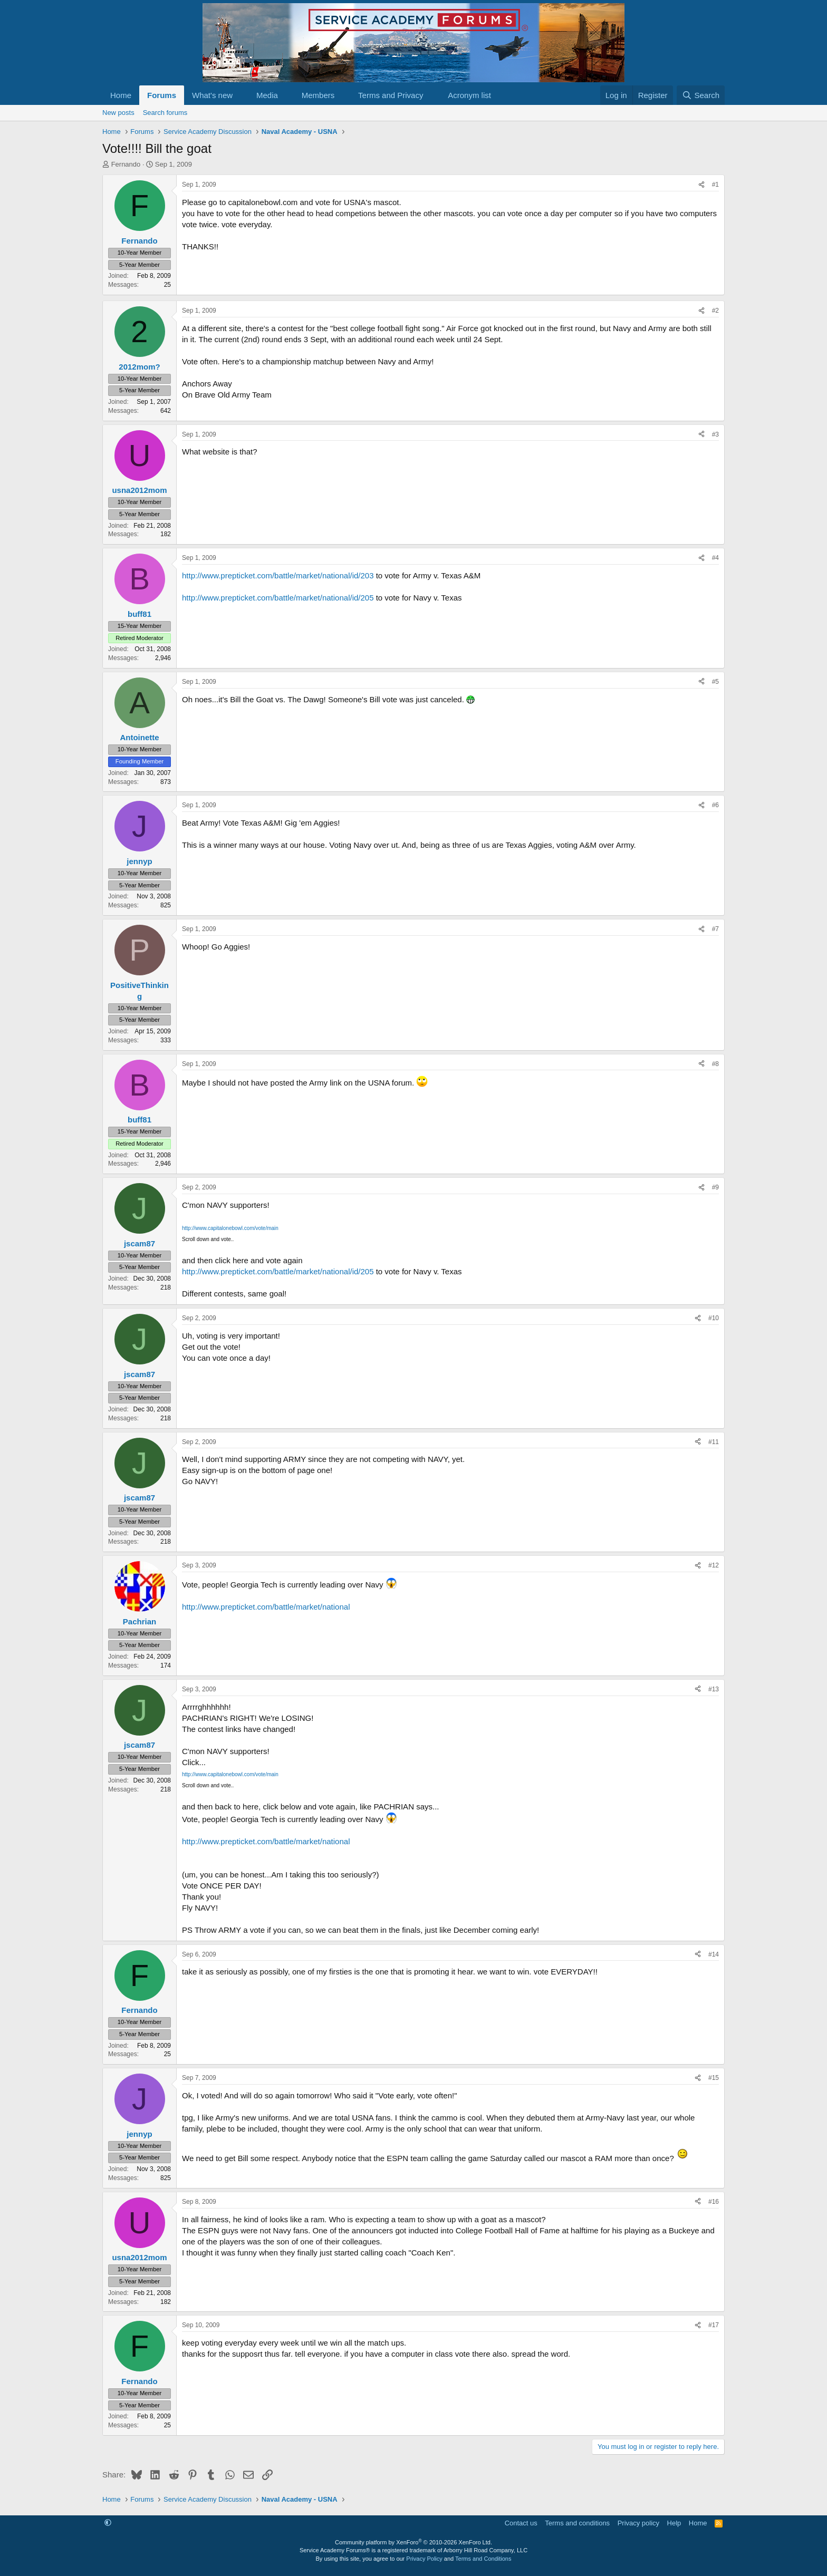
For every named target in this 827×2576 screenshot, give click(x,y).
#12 (713, 1565)
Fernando (126, 164)
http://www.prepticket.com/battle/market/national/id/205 (278, 597)
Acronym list (469, 95)
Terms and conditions (577, 2523)
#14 (713, 1954)
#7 (715, 929)
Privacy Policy (424, 2558)
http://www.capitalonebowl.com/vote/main (230, 1228)
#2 (715, 310)
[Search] (701, 95)
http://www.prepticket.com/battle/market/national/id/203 (278, 575)
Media (267, 95)
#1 (715, 184)
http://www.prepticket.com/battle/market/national (266, 1606)
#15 (713, 2077)
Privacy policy (638, 2523)
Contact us (521, 2523)
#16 (713, 2201)
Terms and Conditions (483, 2558)
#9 (715, 1187)
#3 (715, 434)
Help (674, 2523)
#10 (713, 1318)
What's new (212, 95)
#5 (715, 681)
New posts (118, 113)
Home (120, 95)
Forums (161, 95)
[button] (241, 95)
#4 (715, 557)
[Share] (701, 185)
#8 (715, 1064)
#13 (713, 1689)
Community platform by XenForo (413, 2542)
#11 (713, 1442)
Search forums (165, 113)
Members (318, 95)
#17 (713, 2325)
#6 (715, 805)
